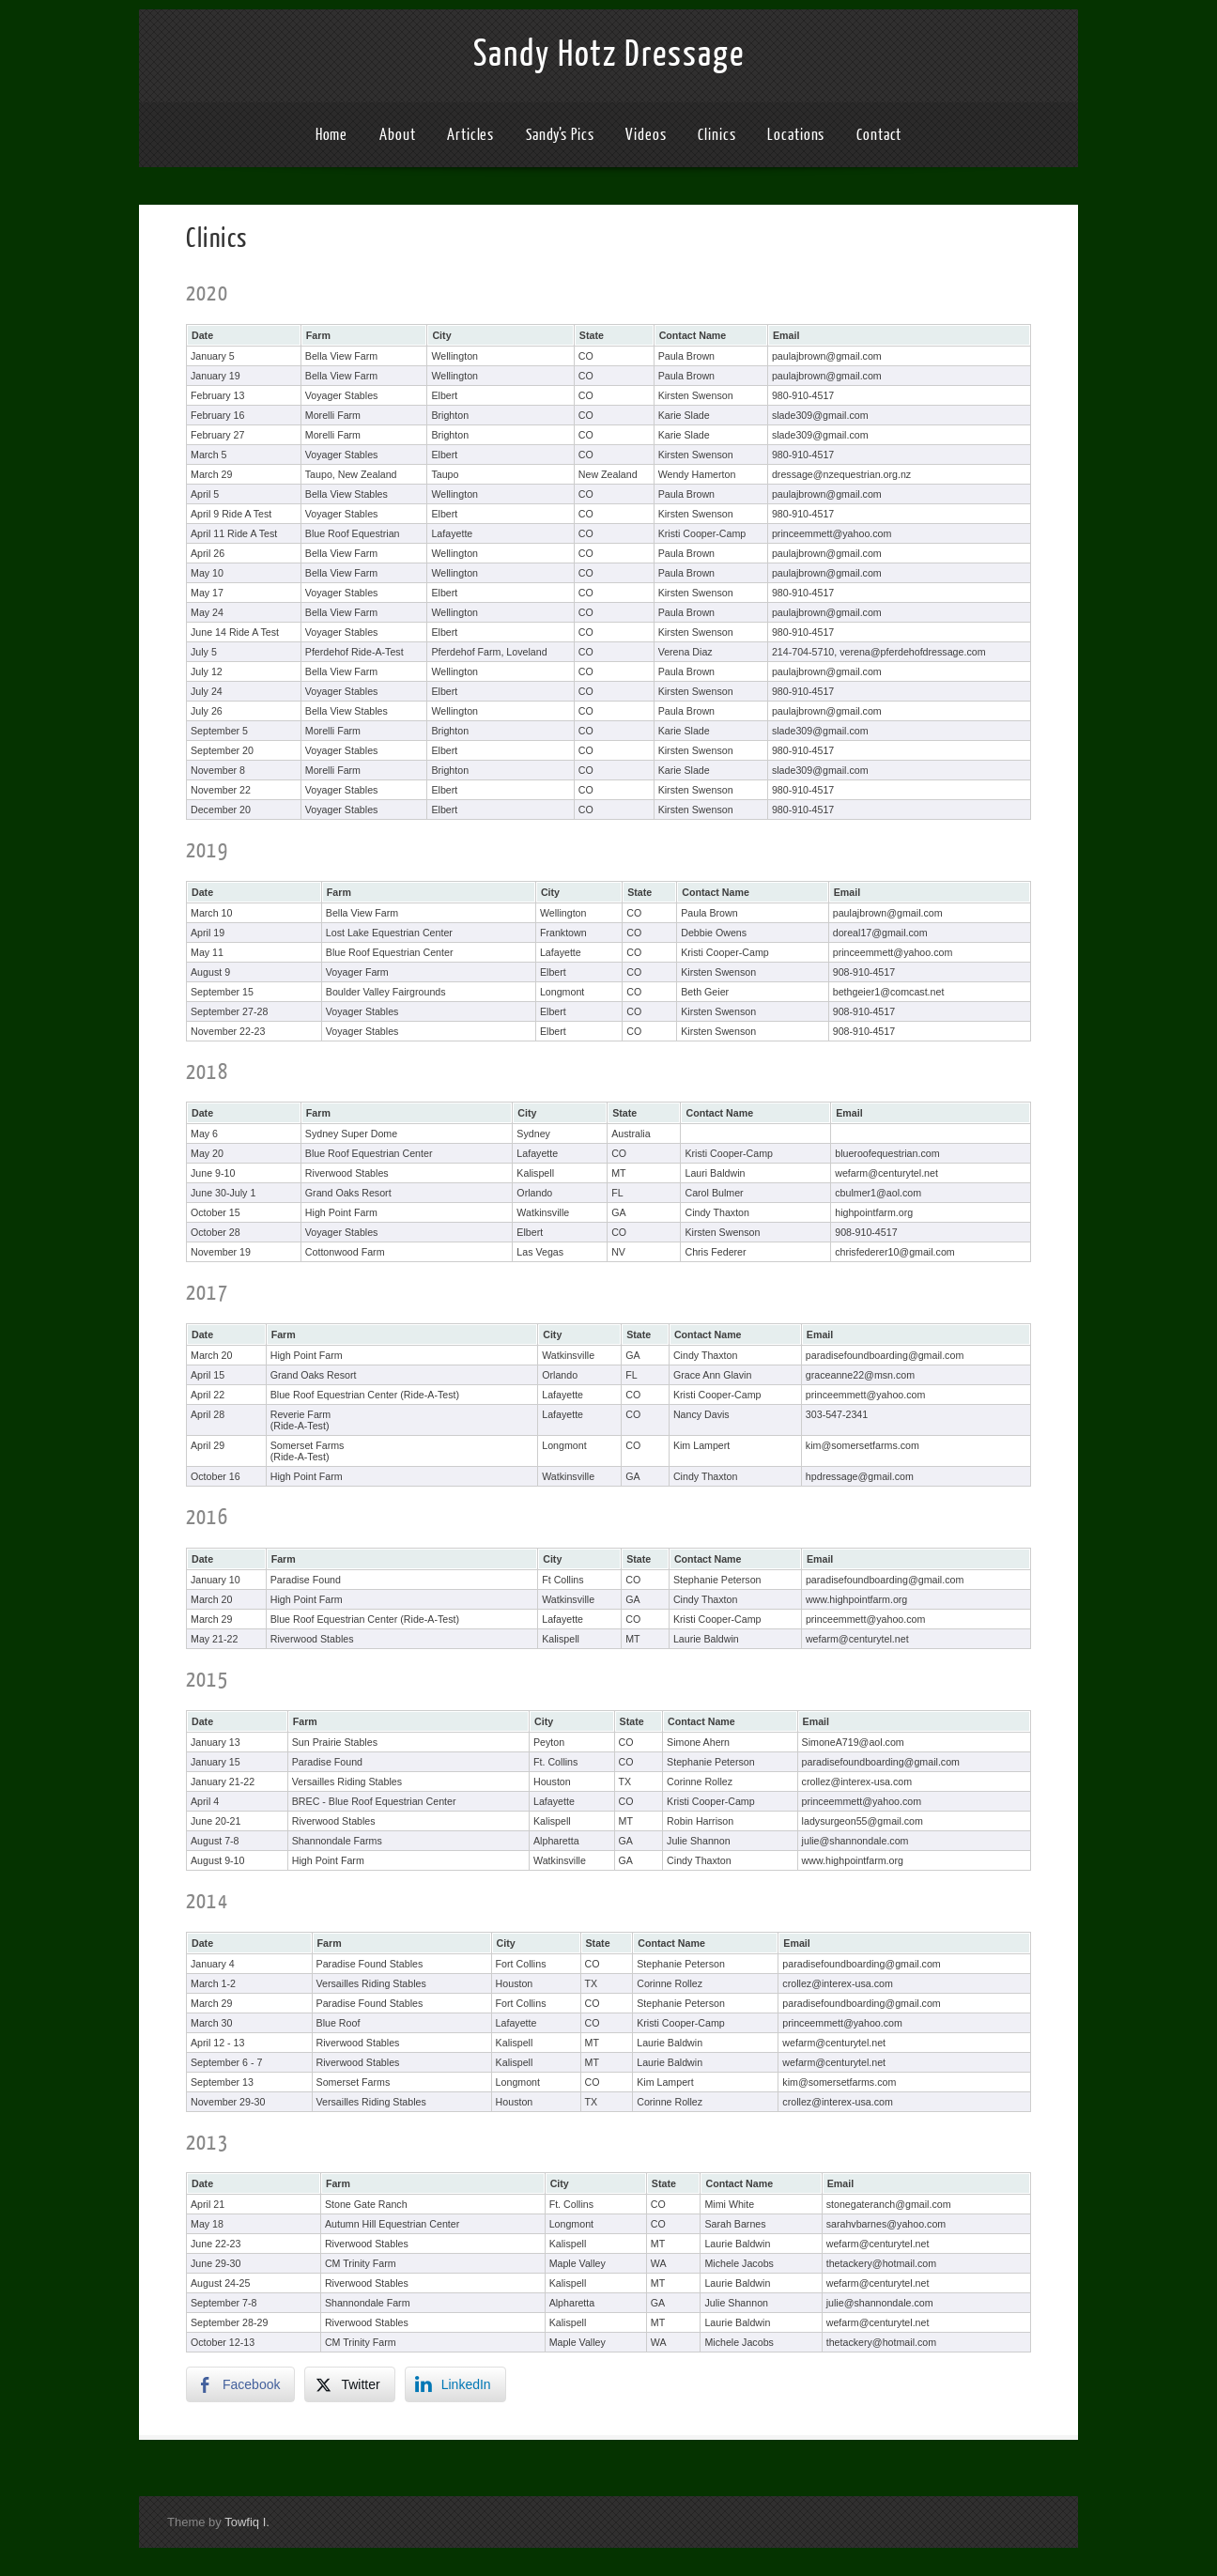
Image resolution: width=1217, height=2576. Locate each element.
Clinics (716, 135)
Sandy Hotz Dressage (609, 54)
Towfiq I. (247, 2522)
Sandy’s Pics (560, 135)
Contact (878, 135)
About (397, 135)
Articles (470, 135)
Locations (795, 135)
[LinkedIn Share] (455, 2384)
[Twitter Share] (349, 2384)
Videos (645, 135)
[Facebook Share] (240, 2384)
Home (332, 135)
